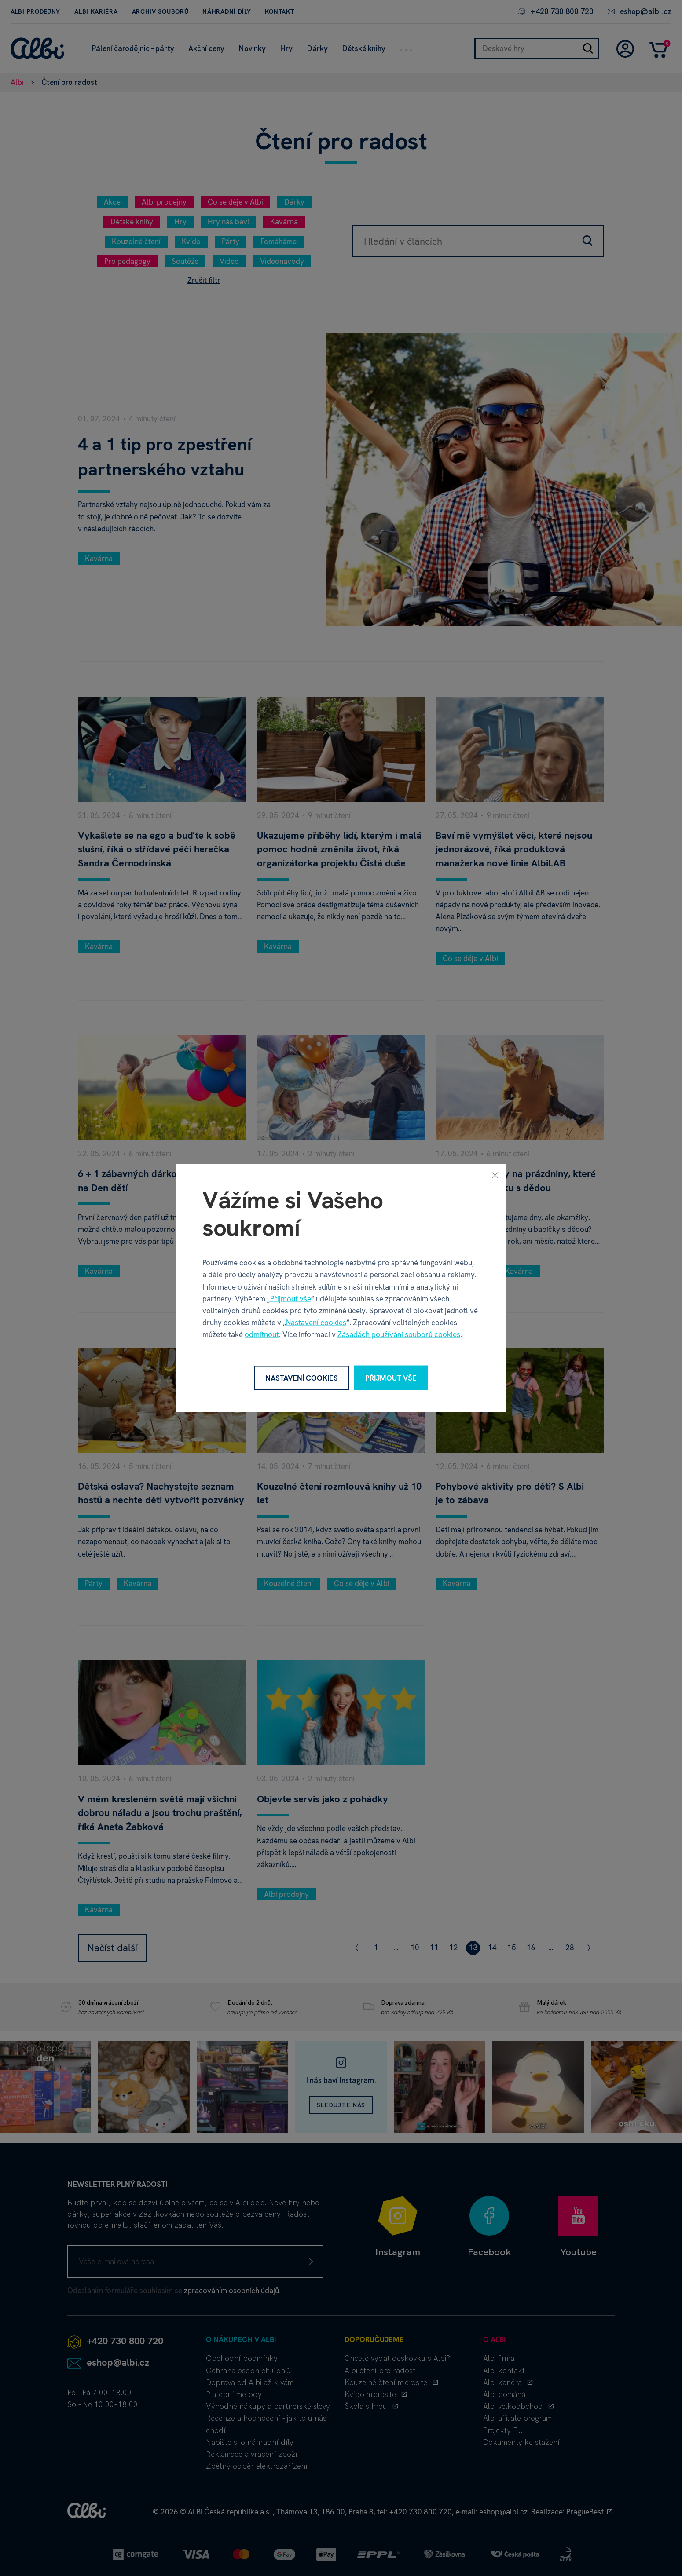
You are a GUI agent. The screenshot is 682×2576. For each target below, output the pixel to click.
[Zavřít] (495, 1174)
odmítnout (262, 1334)
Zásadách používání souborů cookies (398, 1334)
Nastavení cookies (316, 1322)
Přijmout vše (290, 1298)
